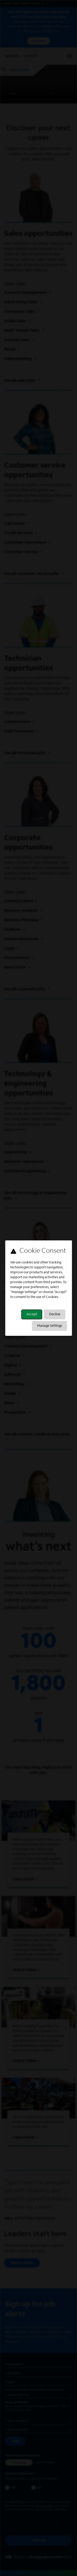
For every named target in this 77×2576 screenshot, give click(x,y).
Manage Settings (49, 1326)
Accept (31, 1314)
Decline (54, 1314)
